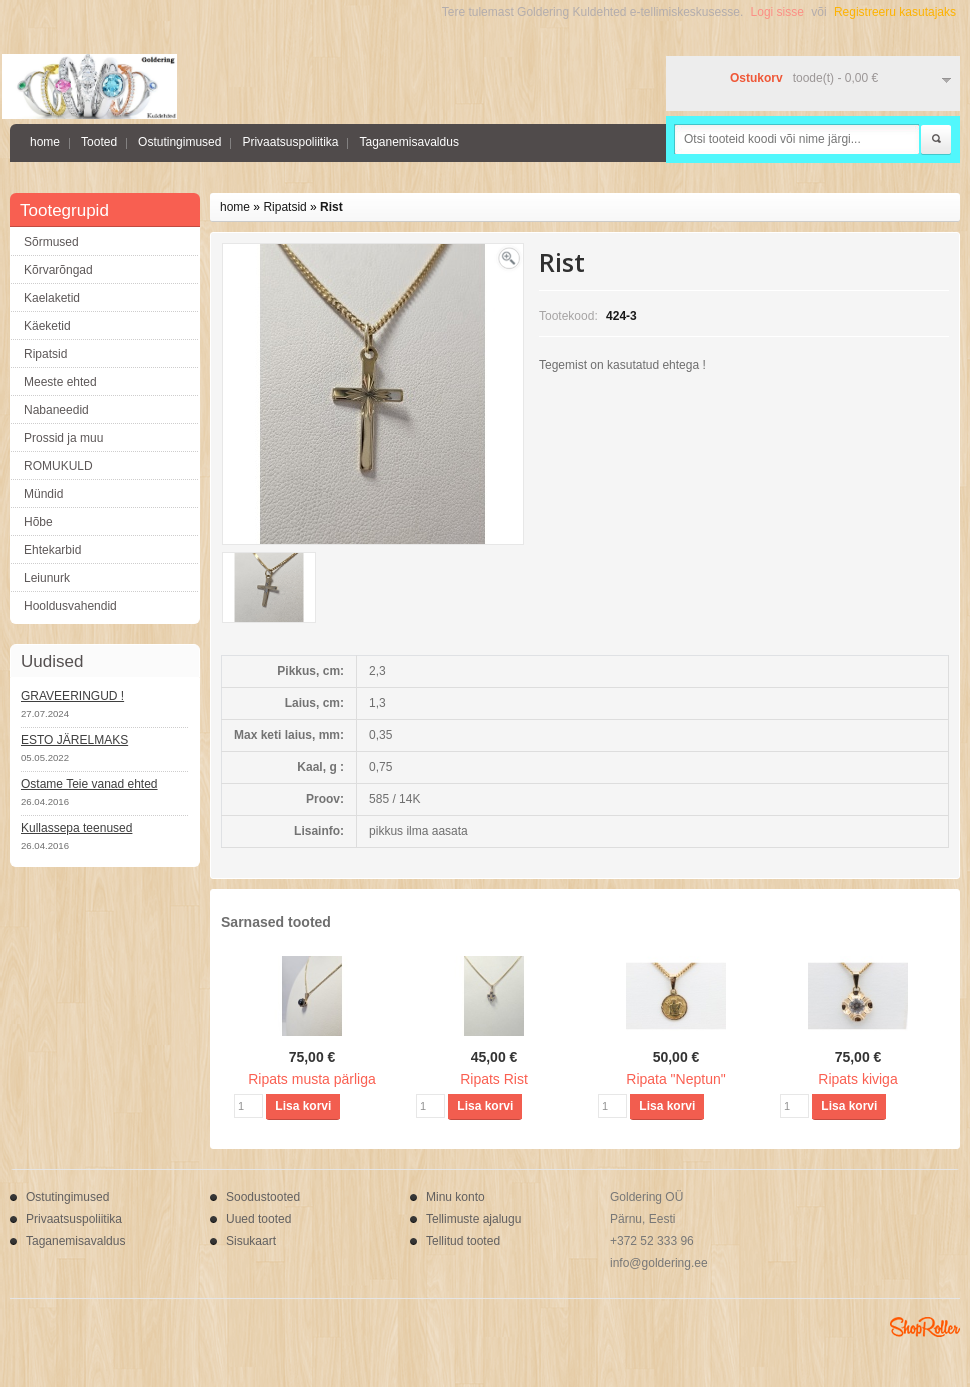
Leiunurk (47, 578)
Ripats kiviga (857, 1079)
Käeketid (47, 326)
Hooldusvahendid (70, 606)
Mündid (43, 494)
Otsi (936, 140)
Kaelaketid (52, 298)
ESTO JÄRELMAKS (74, 740)
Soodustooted (263, 1197)
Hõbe (38, 522)
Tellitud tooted (463, 1241)
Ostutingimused (179, 142)
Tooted (99, 142)
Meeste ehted (60, 382)
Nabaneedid (56, 410)
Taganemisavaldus (408, 142)
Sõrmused (51, 242)
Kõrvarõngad (58, 270)
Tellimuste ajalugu (473, 1219)
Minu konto (455, 1197)
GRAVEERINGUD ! (72, 696)
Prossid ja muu (63, 438)
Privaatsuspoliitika (290, 142)
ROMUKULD (58, 466)
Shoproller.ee (925, 1327)
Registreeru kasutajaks (895, 12)
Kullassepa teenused (76, 828)
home (45, 142)
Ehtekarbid (52, 550)
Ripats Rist (494, 1079)
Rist (331, 207)
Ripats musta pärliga (312, 1079)
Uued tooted (258, 1219)
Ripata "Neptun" (675, 1079)
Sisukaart (251, 1241)
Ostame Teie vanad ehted (89, 784)
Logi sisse (777, 12)
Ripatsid (45, 354)
